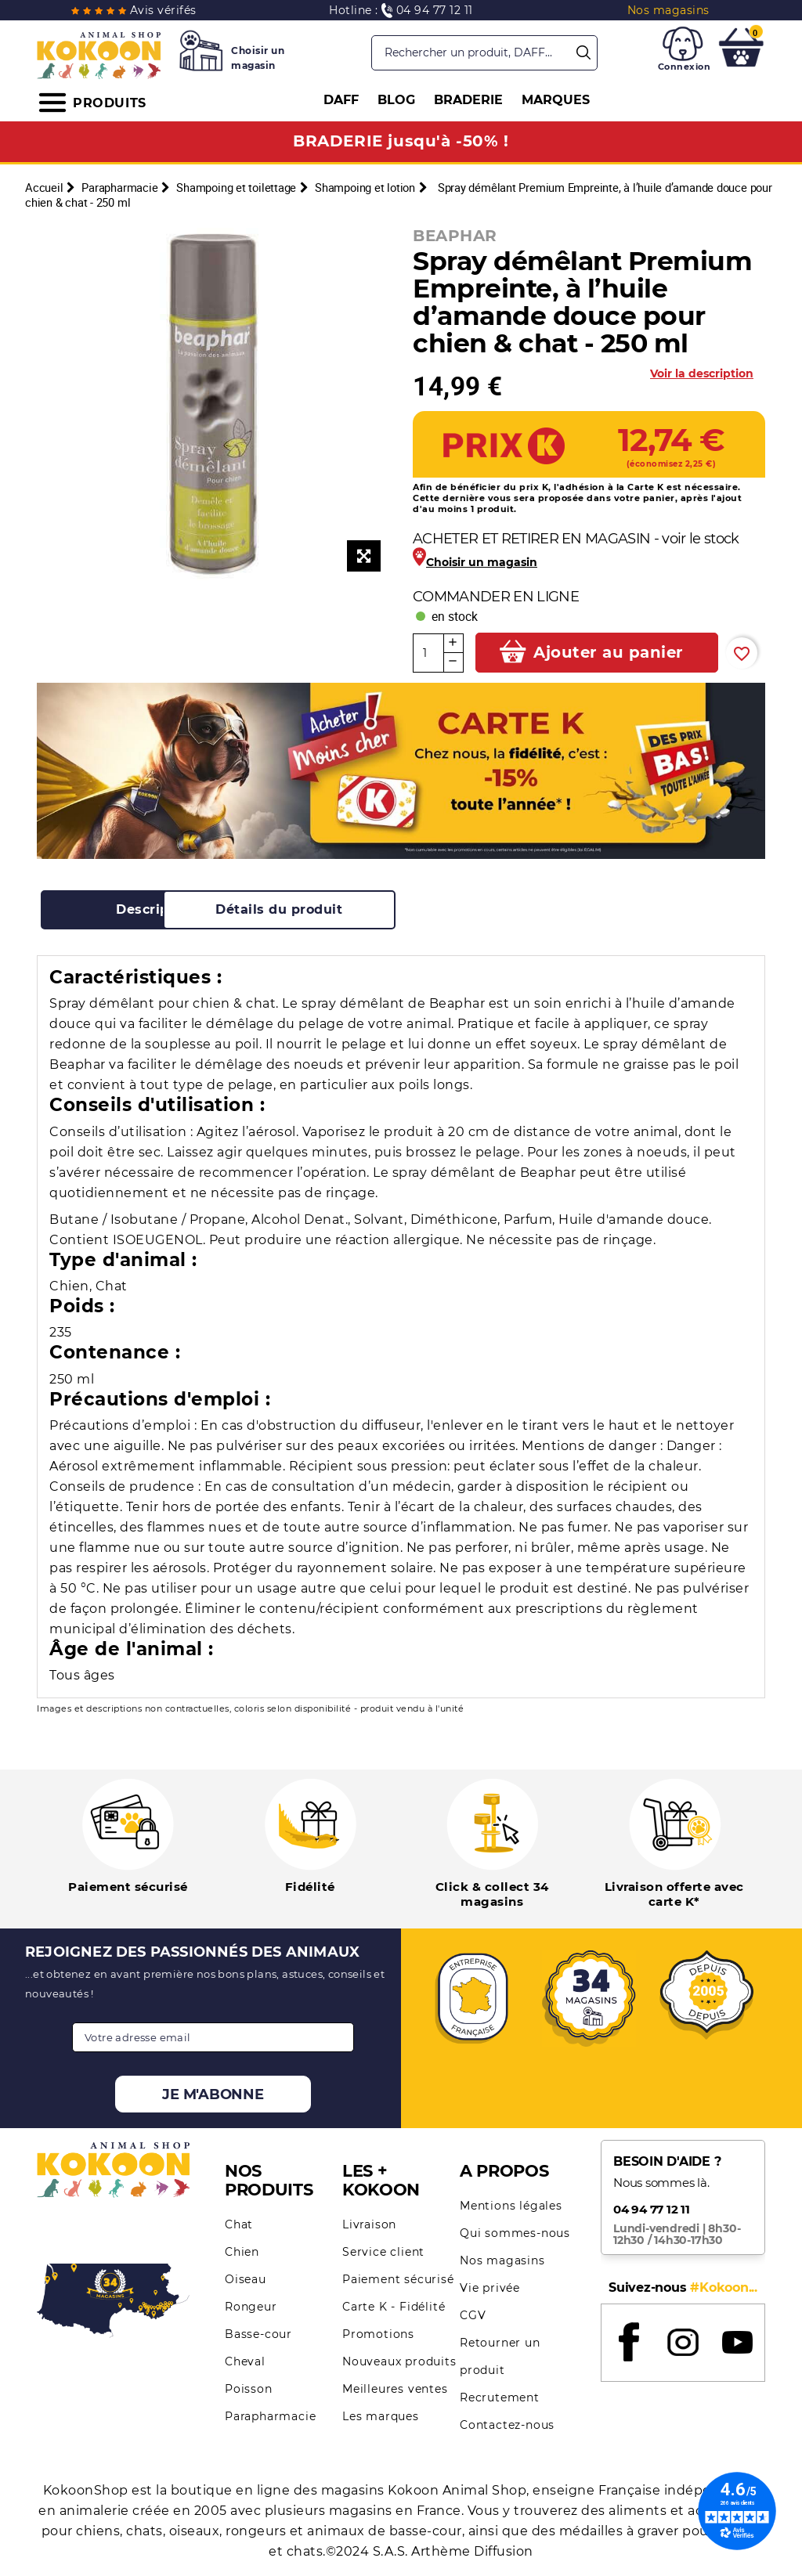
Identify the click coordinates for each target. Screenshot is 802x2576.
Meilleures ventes (395, 2389)
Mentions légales (511, 2206)
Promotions (378, 2334)
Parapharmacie (270, 2416)
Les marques (380, 2416)
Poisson (249, 2389)
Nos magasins (502, 2260)
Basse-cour (258, 2334)
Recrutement (500, 2397)
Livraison (369, 2224)
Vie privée (490, 2288)
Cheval (245, 2361)
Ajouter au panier (607, 652)
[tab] (158, 909)
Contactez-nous (507, 2425)
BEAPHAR (455, 235)
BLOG (396, 99)
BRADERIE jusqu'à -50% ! (401, 141)
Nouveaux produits (399, 2361)
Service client (383, 2252)
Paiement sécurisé (398, 2279)
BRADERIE (468, 99)
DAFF (341, 99)
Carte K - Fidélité (393, 2307)
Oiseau (245, 2279)
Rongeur (251, 2307)
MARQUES (556, 99)
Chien (242, 2252)
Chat (239, 2224)
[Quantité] (428, 653)
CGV (473, 2315)
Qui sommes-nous (515, 2233)
